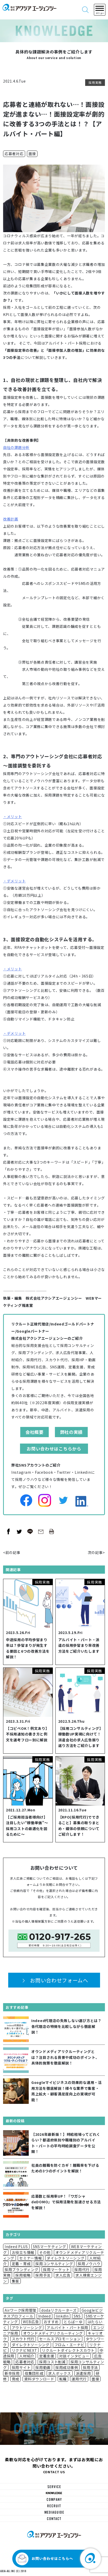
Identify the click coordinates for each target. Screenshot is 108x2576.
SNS (77, 2316)
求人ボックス (59, 2373)
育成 (15, 2378)
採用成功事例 (66, 2367)
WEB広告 (31, 2321)
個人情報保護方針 (38, 1921)
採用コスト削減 (52, 2361)
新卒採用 (12, 2373)
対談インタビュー (74, 2355)
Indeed (44, 2316)
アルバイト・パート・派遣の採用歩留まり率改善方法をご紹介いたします (79, 1645)
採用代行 (82, 2269)
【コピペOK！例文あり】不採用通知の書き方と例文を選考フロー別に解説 (27, 1734)
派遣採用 (83, 2373)
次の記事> (96, 1552)
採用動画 (43, 2367)
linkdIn (62, 2316)
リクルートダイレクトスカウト (68, 2350)
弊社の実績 (71, 1432)
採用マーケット (56, 2269)
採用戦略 (23, 2275)
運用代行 (79, 2378)
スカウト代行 (23, 2338)
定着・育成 (21, 2263)
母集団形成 (34, 2373)
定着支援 (46, 2355)
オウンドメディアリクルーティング (53, 2333)
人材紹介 (26, 2355)
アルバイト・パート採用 (67, 2327)
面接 (32, 153)
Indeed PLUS (16, 2246)
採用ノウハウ (89, 2263)
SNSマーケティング (49, 2246)
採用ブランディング (21, 2269)
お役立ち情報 (23, 2252)
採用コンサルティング (54, 2263)
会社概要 (34, 1432)
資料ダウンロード (39, 2378)
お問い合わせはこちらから (54, 1448)
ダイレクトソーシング (65, 2258)
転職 (63, 2378)
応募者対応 (14, 153)
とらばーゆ (73, 2321)
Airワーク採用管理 (20, 2310)
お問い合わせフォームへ (59, 1980)
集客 (15, 2281)
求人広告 (63, 2275)
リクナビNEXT (24, 2350)
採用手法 (43, 2275)
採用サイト (21, 2367)
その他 (45, 2252)
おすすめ (51, 2321)
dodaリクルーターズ (59, 2310)
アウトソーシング (27, 2327)
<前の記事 (12, 1552)
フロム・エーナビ (69, 2344)
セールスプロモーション (60, 2338)
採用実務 (95, 82)
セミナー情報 (30, 2258)
